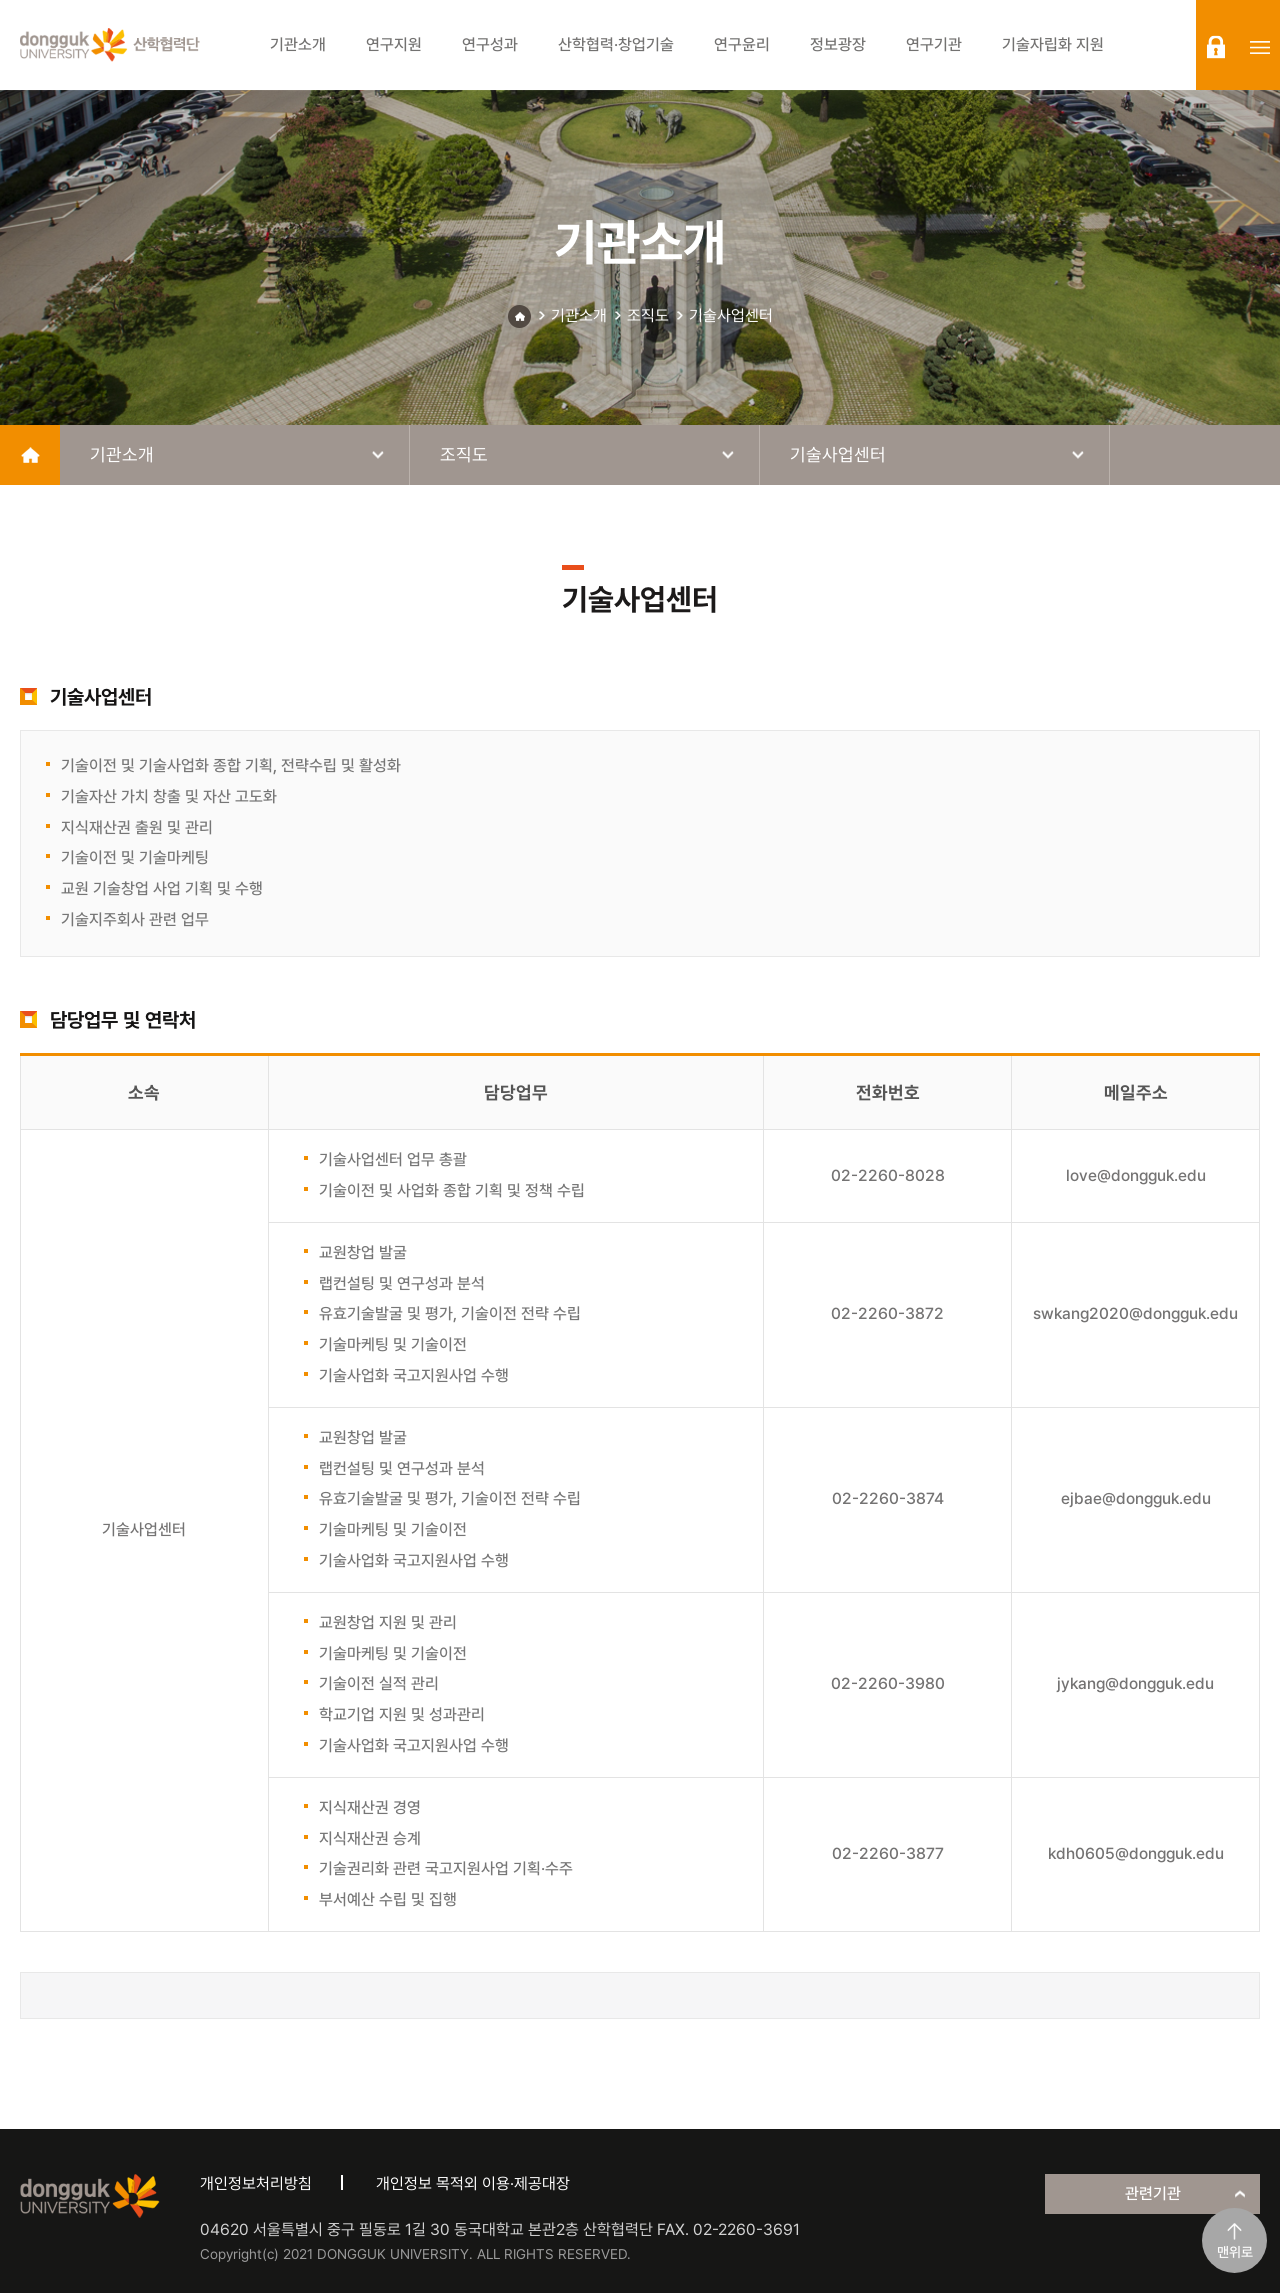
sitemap (1260, 47)
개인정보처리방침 (256, 2183)
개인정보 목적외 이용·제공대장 (473, 2183)
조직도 (648, 315)
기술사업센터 (731, 315)
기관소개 (579, 315)
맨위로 (1235, 2252)
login (1216, 47)
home (30, 455)
